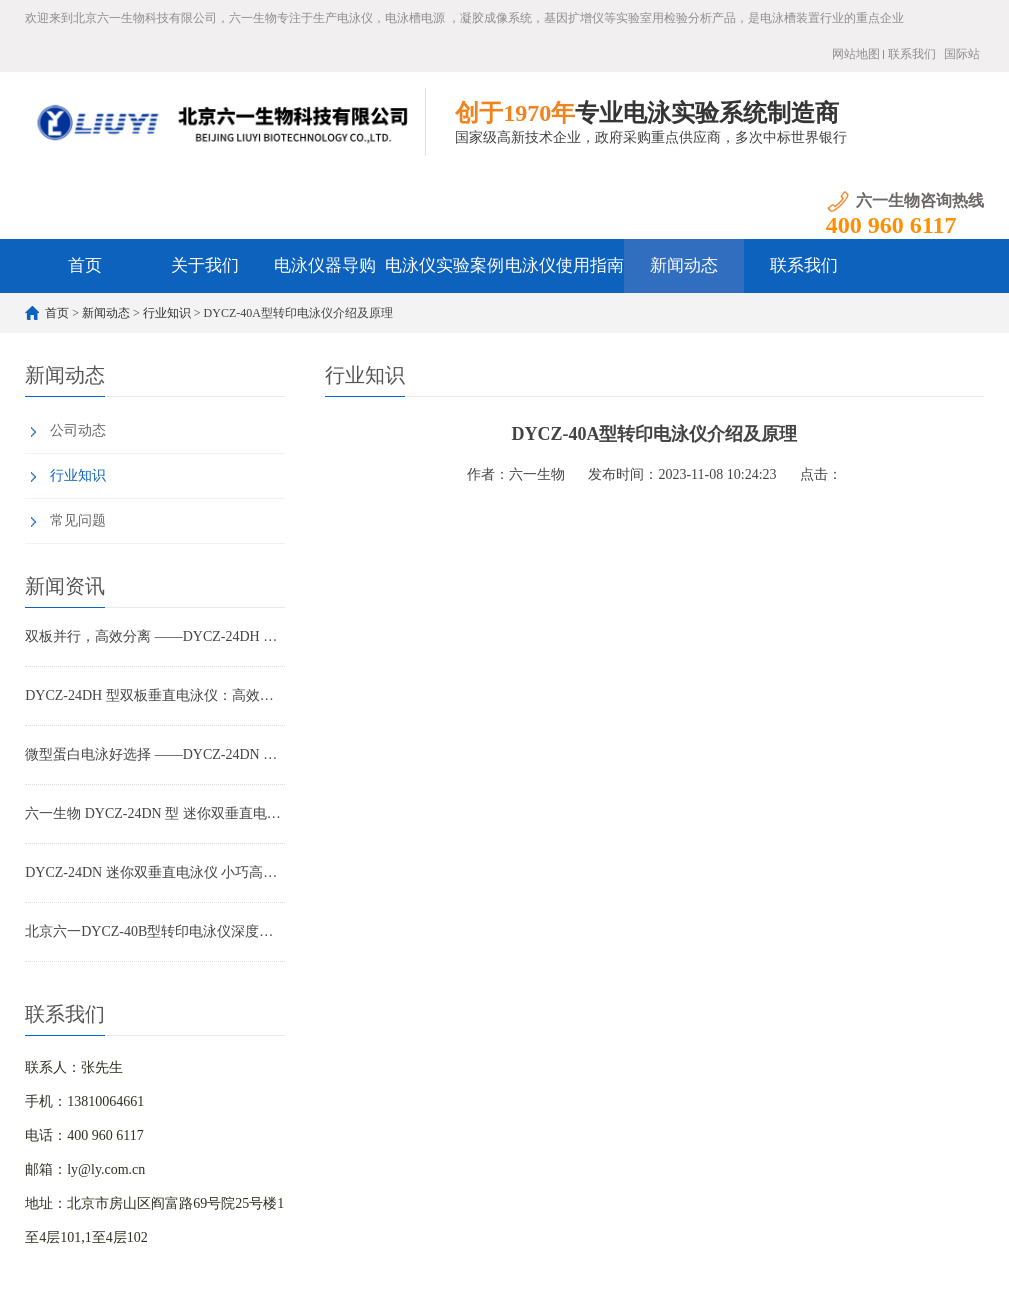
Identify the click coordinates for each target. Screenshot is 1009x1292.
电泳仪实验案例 (444, 265)
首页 (85, 265)
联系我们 (912, 54)
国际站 (962, 54)
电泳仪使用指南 (564, 265)
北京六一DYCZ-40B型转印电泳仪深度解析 (155, 931)
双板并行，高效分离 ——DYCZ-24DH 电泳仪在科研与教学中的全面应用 (155, 636)
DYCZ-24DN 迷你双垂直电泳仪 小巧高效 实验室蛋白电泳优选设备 (155, 872)
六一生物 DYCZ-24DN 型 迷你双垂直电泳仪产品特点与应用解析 (155, 813)
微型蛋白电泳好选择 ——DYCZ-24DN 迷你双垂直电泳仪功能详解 (155, 754)
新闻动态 (684, 265)
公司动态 (78, 430)
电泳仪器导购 (325, 265)
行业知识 (167, 313)
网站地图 (856, 54)
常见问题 (78, 520)
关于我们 (205, 265)
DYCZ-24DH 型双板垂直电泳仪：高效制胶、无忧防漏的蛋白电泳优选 (155, 695)
